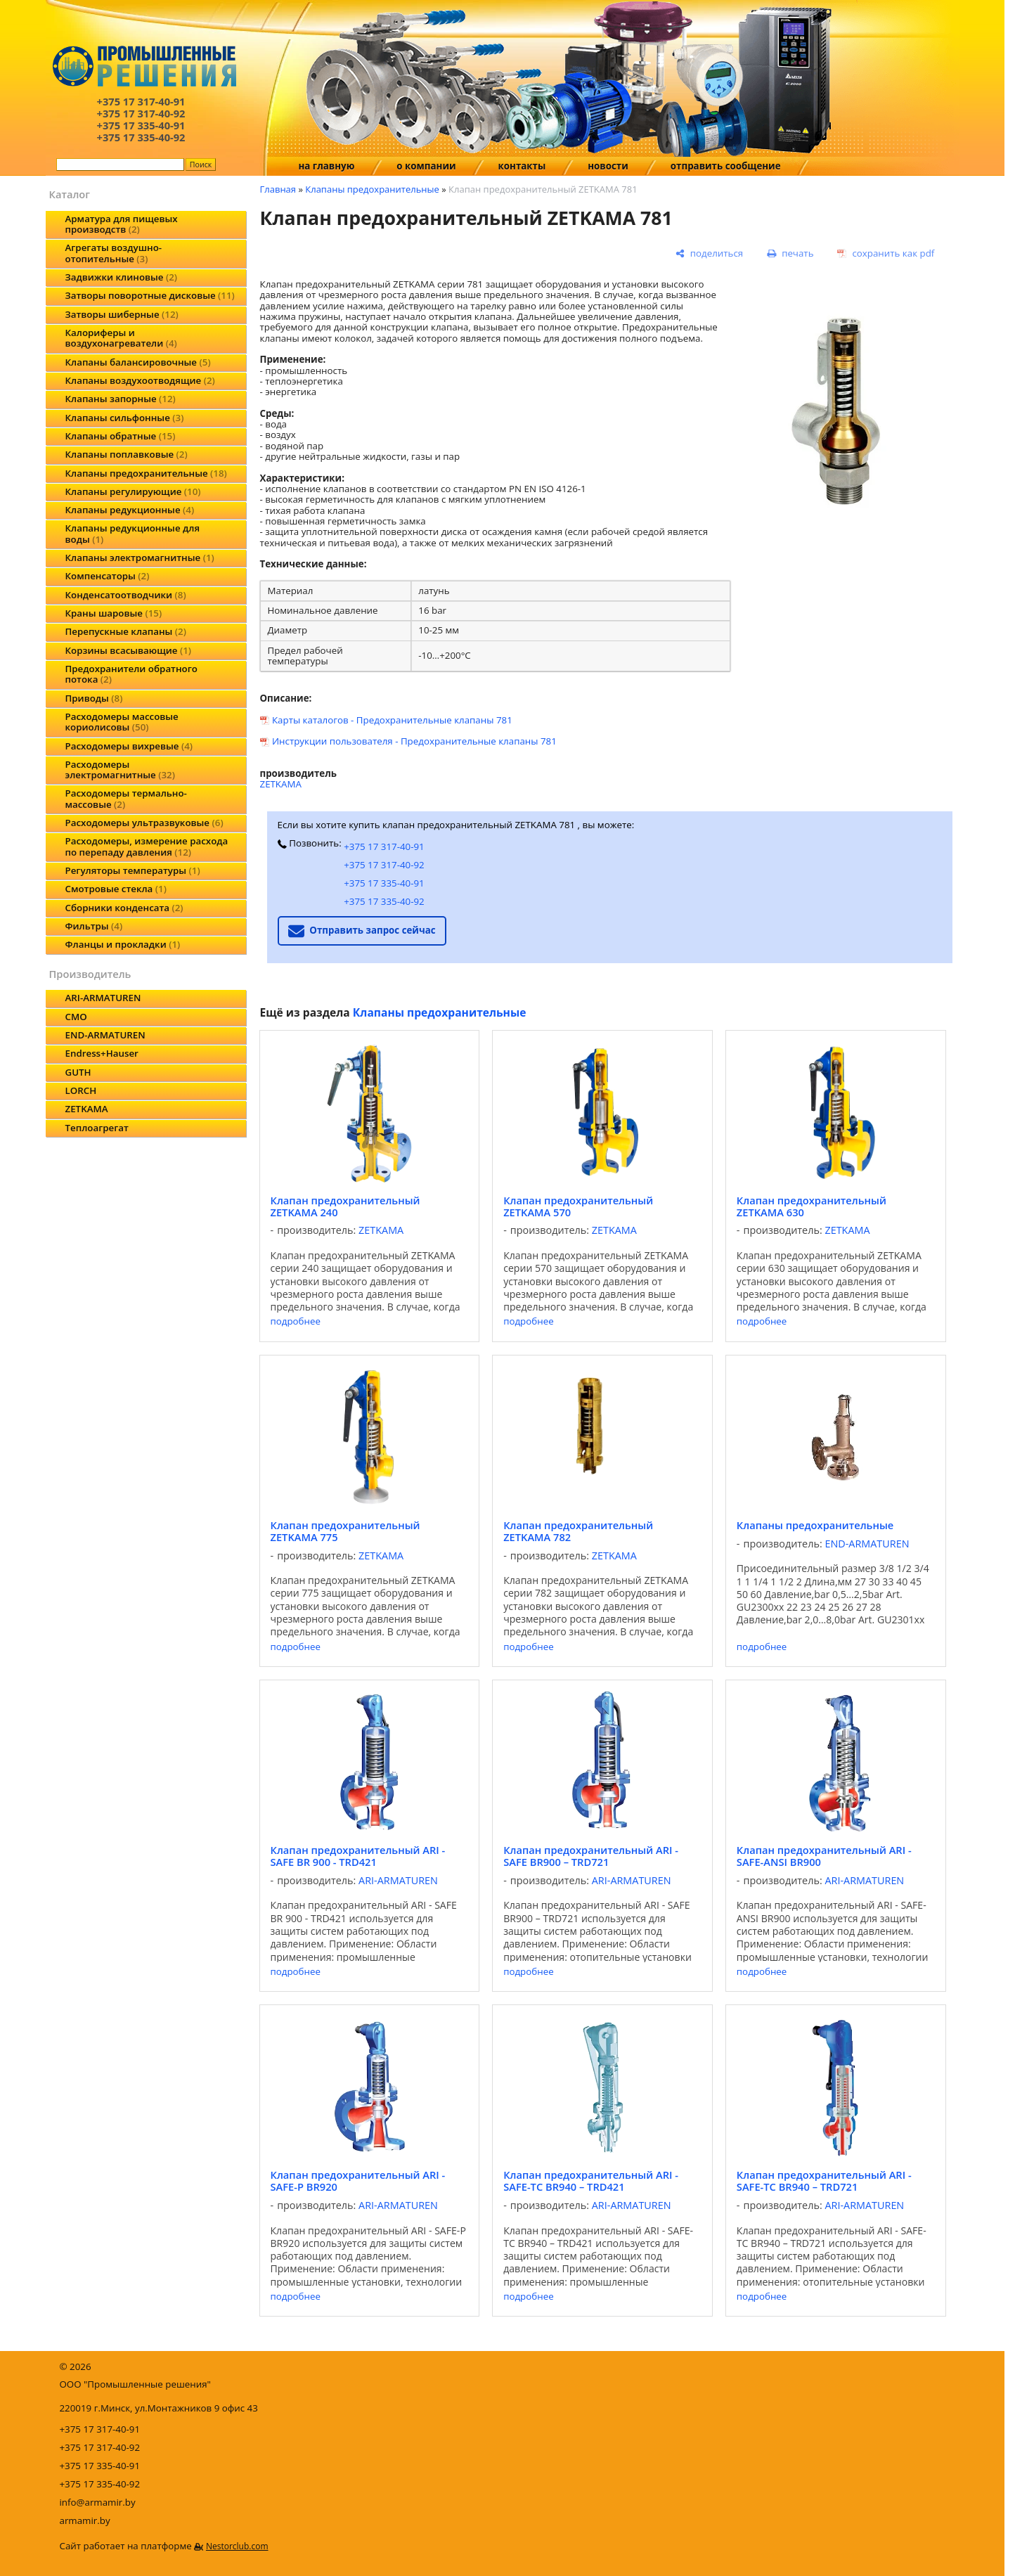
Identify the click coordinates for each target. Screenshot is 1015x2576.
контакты (522, 166)
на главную (327, 166)
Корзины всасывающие (128, 650)
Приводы (94, 698)
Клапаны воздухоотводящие (140, 380)
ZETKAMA (86, 1108)
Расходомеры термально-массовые (126, 798)
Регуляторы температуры (132, 870)
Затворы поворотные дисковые (150, 295)
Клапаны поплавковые (126, 454)
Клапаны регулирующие (133, 491)
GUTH (78, 1072)
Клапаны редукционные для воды (132, 533)
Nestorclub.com (237, 2546)
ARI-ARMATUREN (103, 997)
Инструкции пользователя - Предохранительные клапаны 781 (414, 741)
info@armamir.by (98, 2502)
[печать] (790, 254)
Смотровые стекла (116, 888)
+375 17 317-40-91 (384, 846)
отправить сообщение (726, 166)
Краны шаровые (113, 613)
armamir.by (85, 2520)
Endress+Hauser (101, 1053)
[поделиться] (709, 254)
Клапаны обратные (120, 436)
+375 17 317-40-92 (384, 864)
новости (608, 166)
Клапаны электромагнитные (139, 557)
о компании (425, 166)
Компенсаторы (107, 575)
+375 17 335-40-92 (384, 901)
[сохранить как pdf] (886, 254)
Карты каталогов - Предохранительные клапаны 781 (392, 720)
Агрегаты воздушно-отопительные (113, 252)
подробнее (296, 1321)
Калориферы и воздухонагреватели (121, 337)
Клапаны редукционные (130, 509)
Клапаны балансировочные (138, 362)
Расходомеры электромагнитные (120, 769)
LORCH (81, 1090)
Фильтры (94, 926)
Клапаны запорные (120, 398)
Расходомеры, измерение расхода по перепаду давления (146, 846)
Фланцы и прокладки (123, 944)
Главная (278, 189)
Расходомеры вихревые (129, 746)
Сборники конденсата (124, 907)
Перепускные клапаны (125, 631)
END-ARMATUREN (105, 1035)
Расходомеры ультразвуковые (144, 822)
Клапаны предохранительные (146, 473)
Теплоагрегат (97, 1127)
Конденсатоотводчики (125, 594)
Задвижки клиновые (121, 277)
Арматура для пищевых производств (121, 224)
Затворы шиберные (122, 314)
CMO (76, 1016)
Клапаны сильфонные (124, 417)
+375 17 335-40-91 (384, 883)
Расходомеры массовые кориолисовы (122, 721)
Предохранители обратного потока (131, 673)
